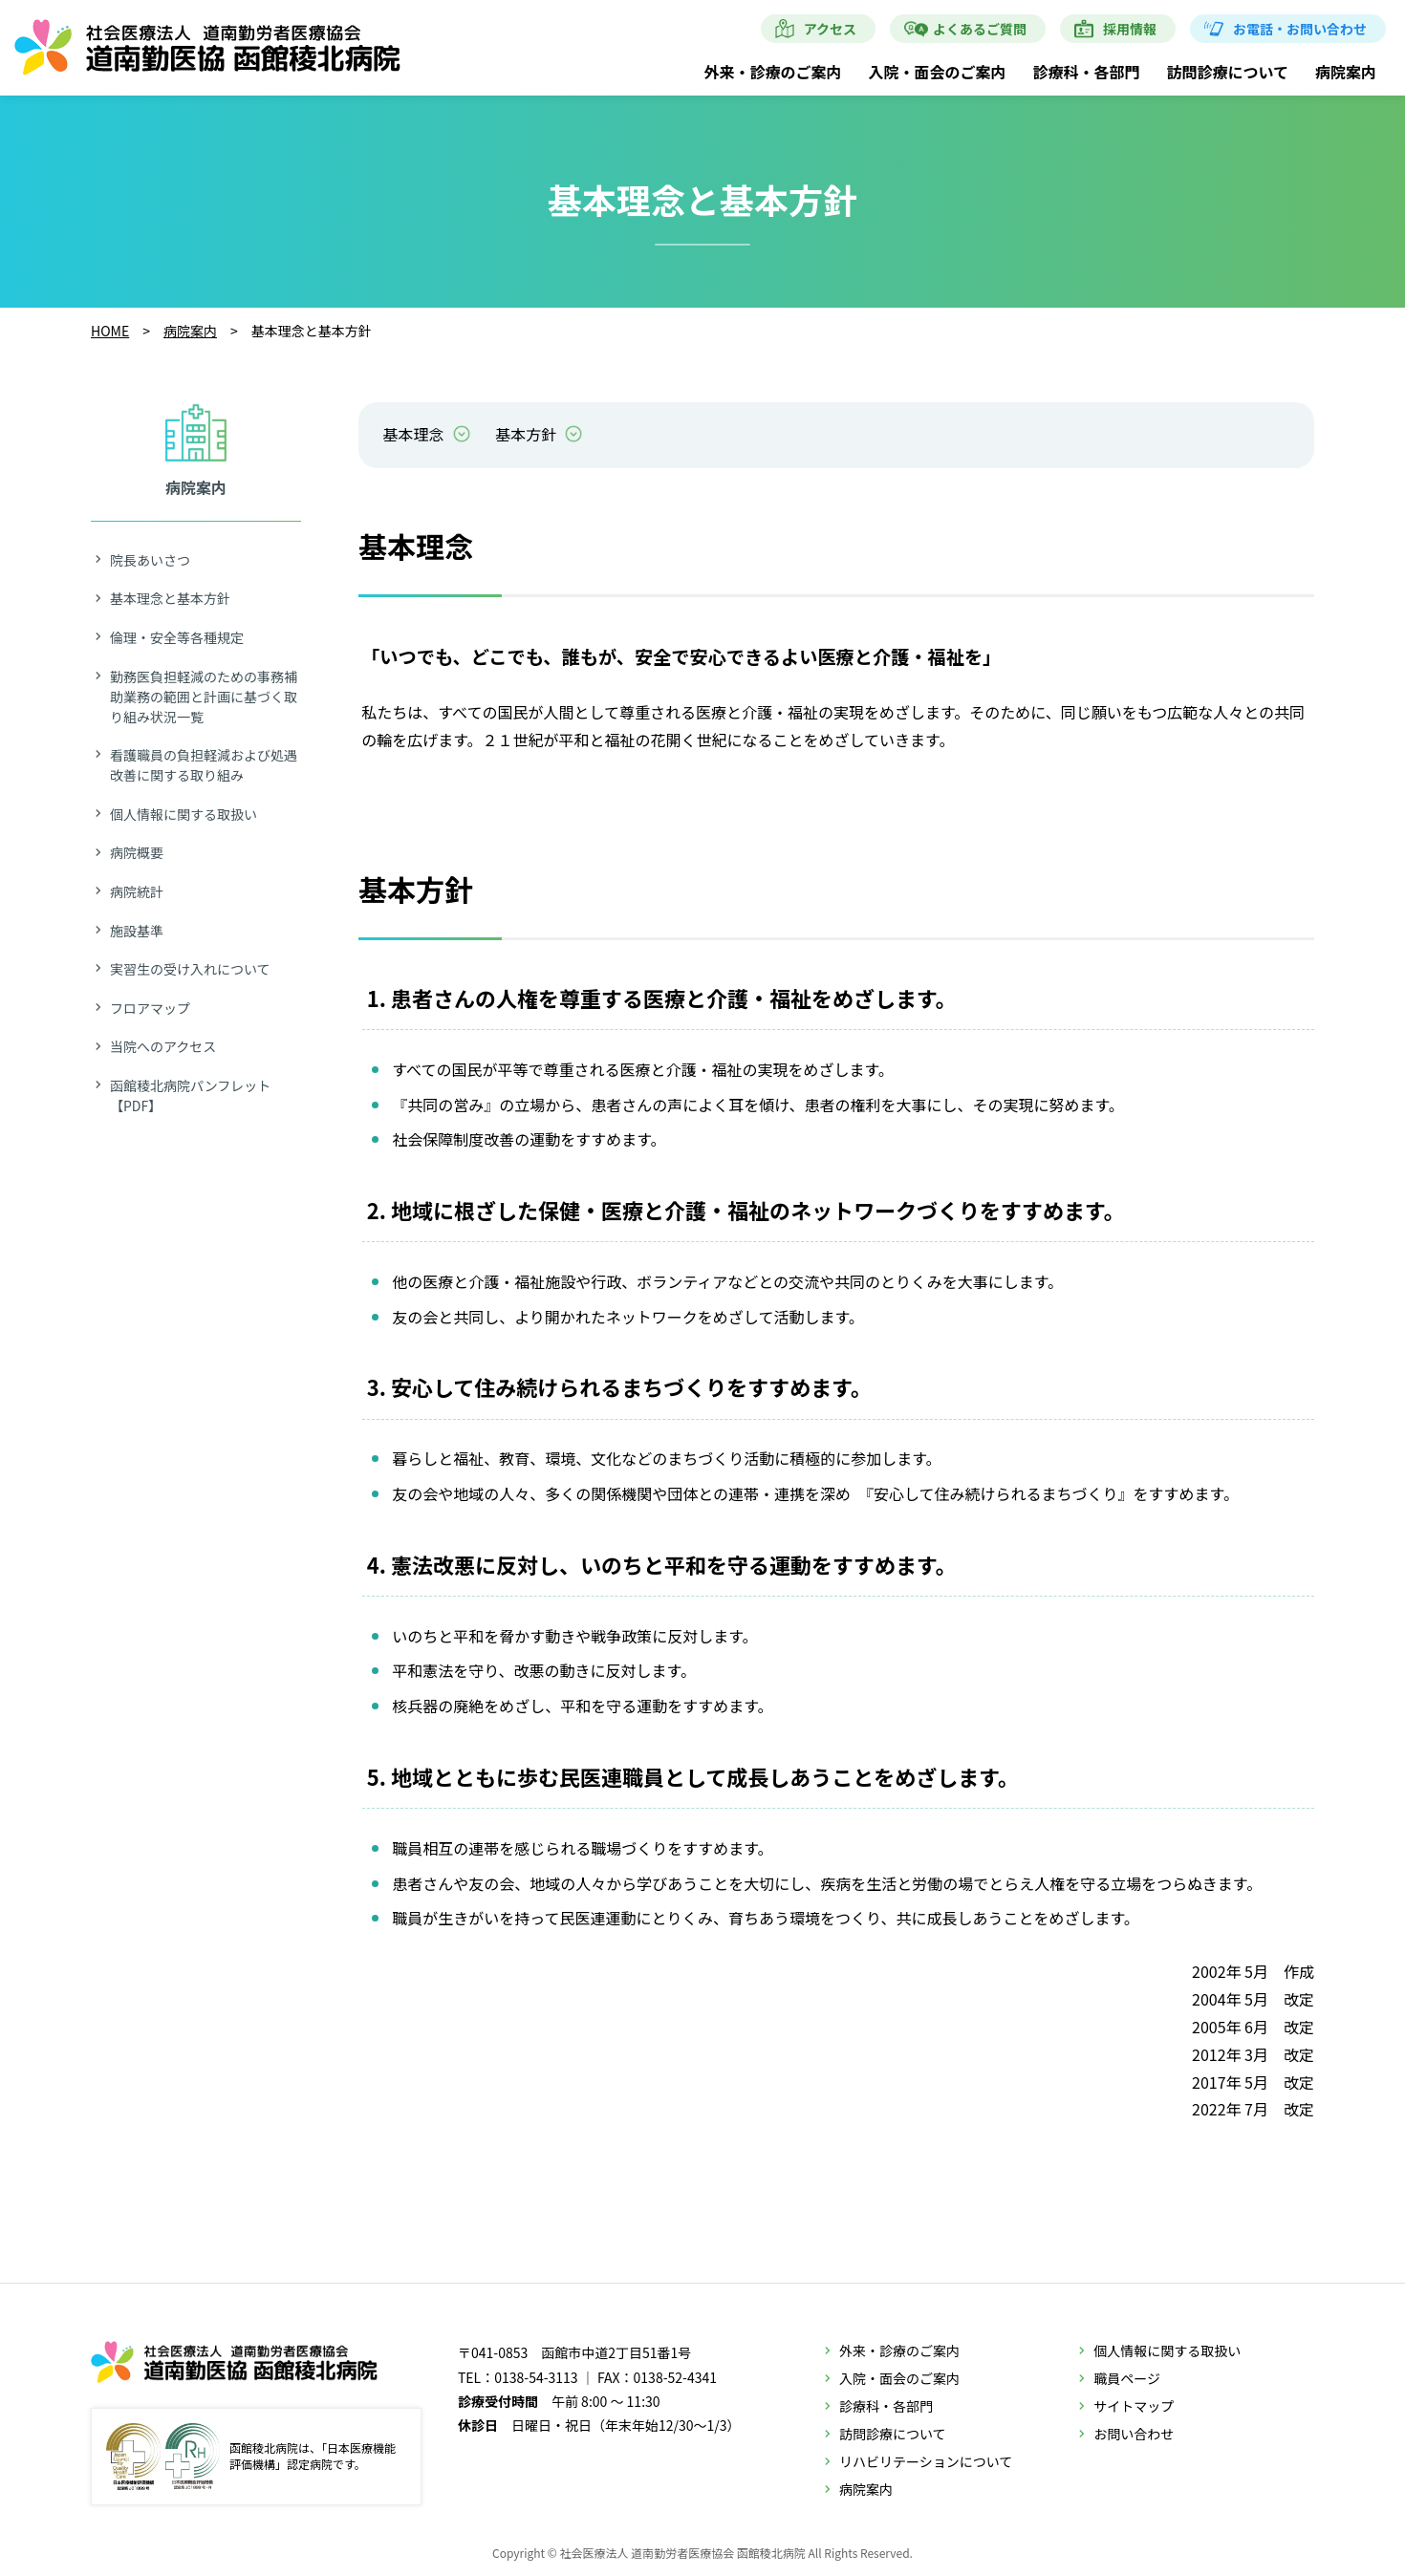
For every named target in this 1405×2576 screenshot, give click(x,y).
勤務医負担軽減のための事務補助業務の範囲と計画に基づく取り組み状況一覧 (203, 696)
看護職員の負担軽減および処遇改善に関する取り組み (203, 764)
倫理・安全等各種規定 (177, 637)
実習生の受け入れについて (190, 968)
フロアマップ (150, 1008)
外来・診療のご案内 (772, 71)
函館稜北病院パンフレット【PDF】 (190, 1095)
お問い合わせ (1133, 2433)
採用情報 (1129, 28)
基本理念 (413, 433)
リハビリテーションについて (925, 2461)
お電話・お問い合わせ (1300, 28)
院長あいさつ (150, 559)
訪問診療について (1227, 71)
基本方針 (525, 433)
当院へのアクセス (163, 1046)
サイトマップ (1133, 2405)
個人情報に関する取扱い (183, 814)
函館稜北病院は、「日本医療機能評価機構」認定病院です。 (251, 2456)
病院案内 (1345, 71)
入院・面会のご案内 (936, 71)
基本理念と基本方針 (170, 598)
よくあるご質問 (980, 28)
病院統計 (136, 891)
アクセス (830, 28)
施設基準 (136, 930)
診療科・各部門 (1085, 71)
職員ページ (1126, 2378)
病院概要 (136, 852)
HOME (110, 330)
